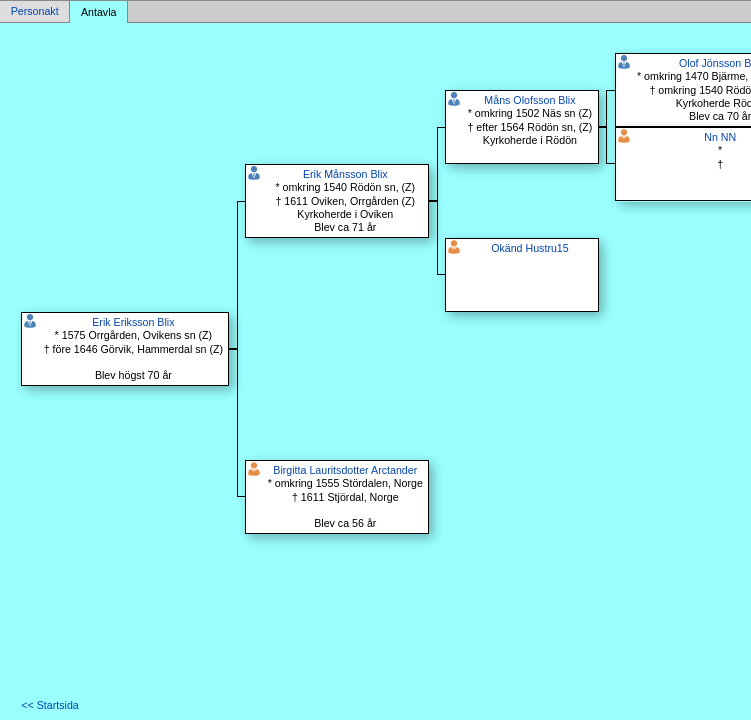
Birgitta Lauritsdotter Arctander (345, 470)
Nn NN (720, 137)
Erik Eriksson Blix (133, 322)
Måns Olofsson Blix (529, 100)
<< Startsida (49, 705)
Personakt (35, 12)
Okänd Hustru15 (530, 248)
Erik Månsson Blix (345, 174)
